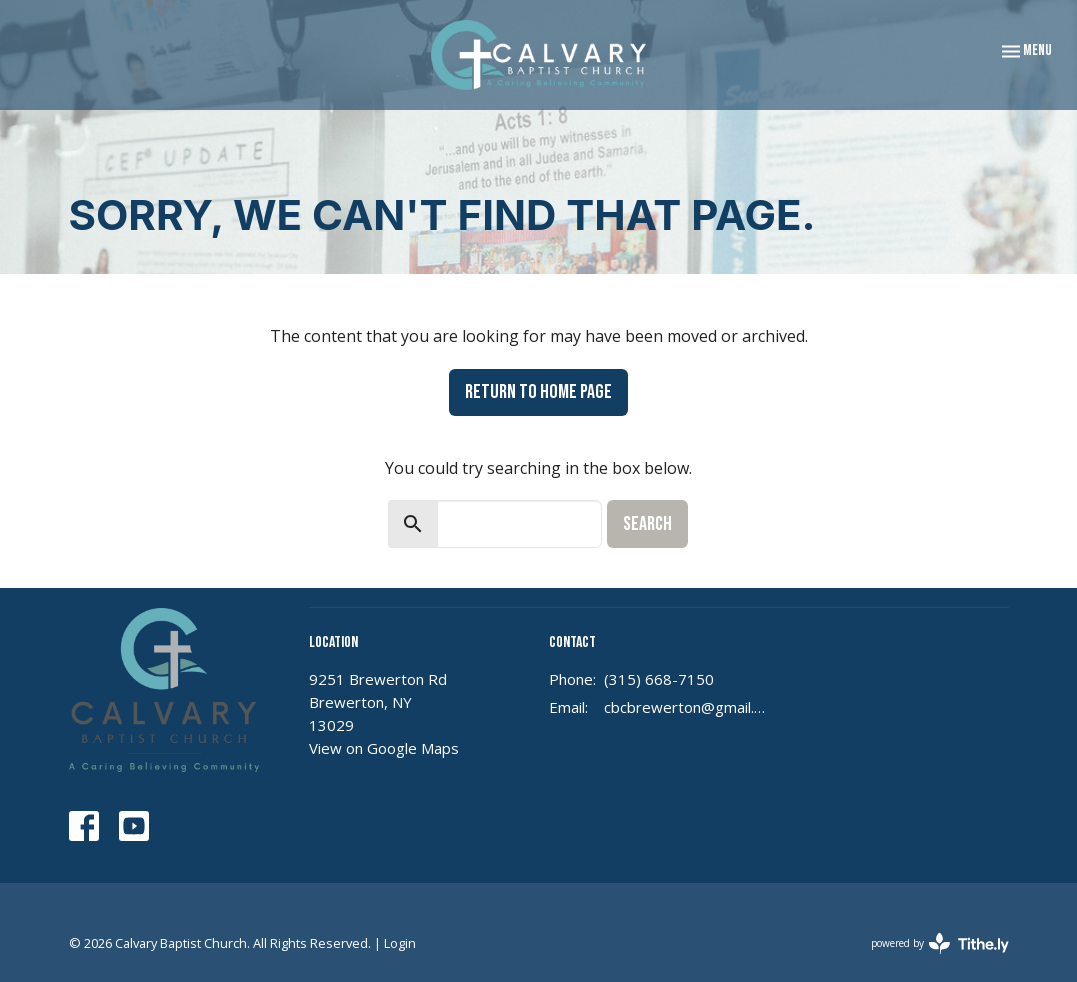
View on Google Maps (384, 748)
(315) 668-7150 (659, 679)
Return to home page (538, 392)
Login (400, 943)
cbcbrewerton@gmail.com (686, 707)
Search (647, 524)
